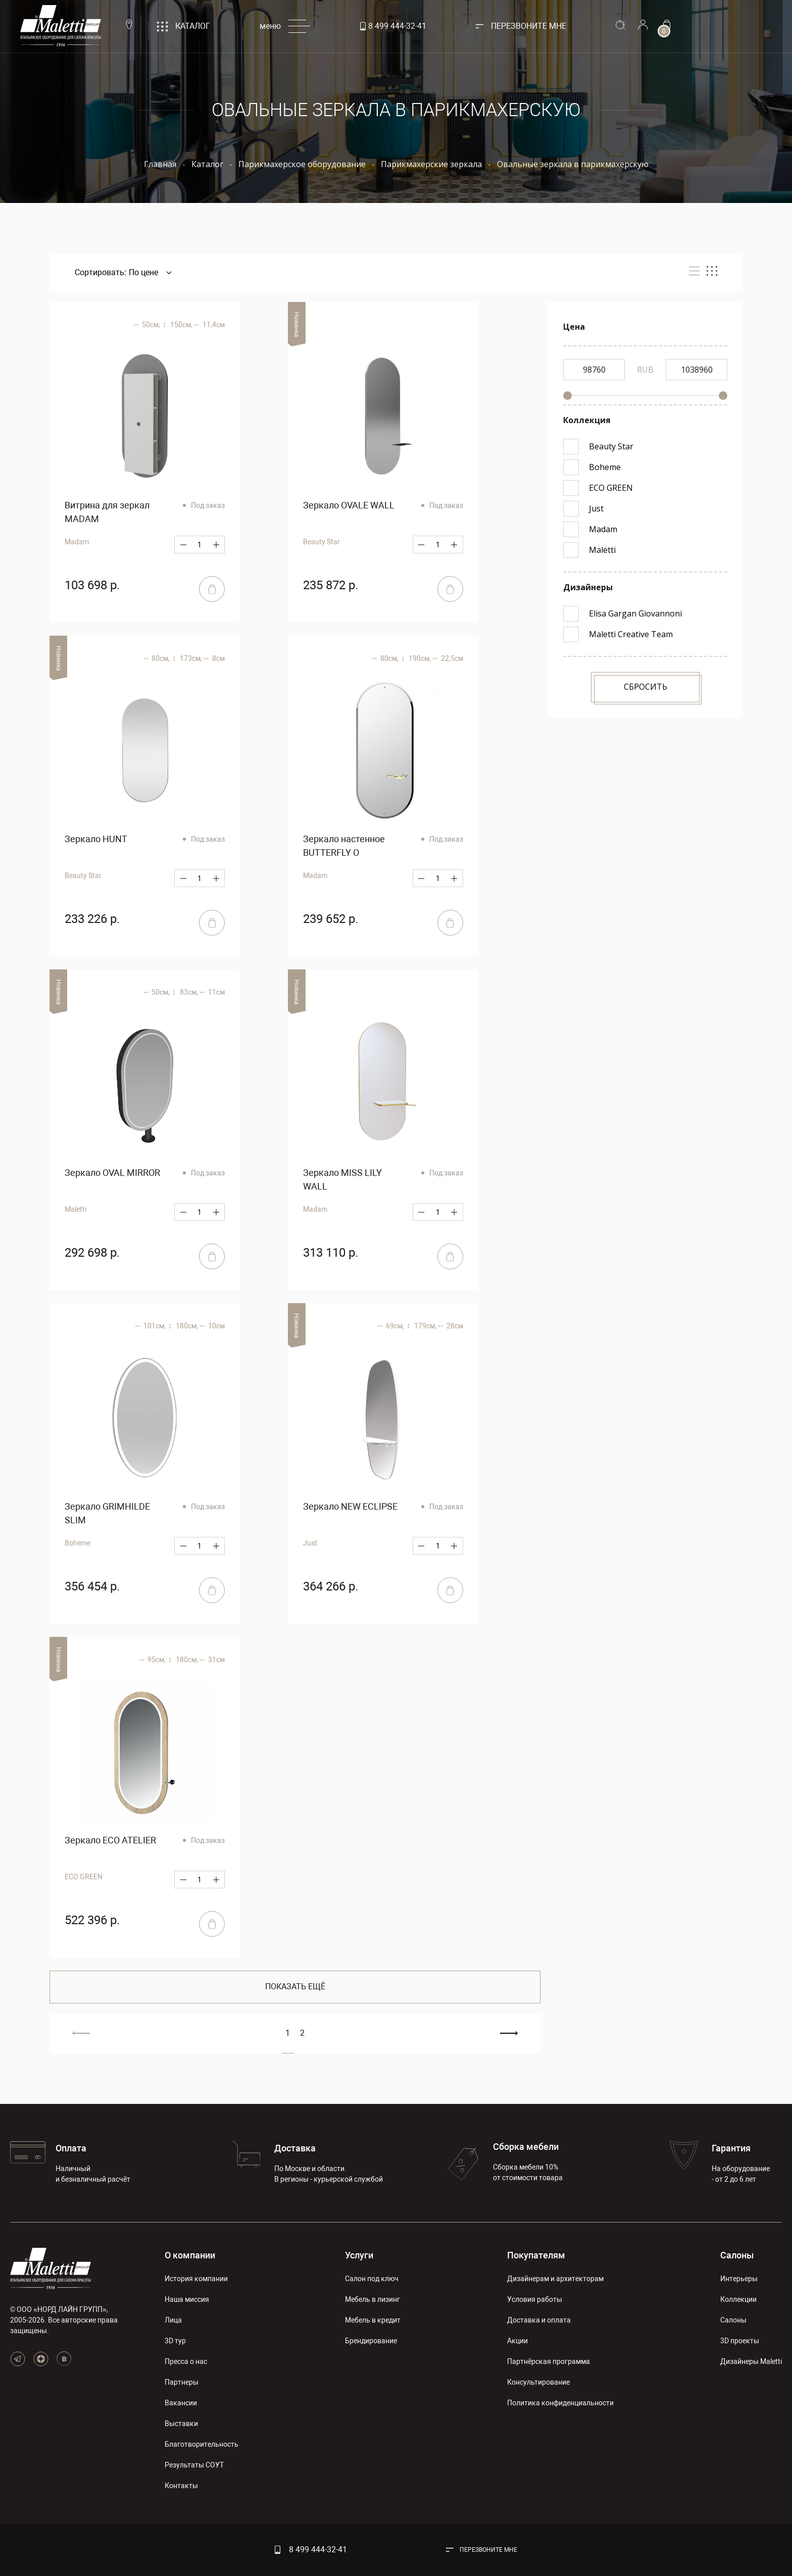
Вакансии (181, 2403)
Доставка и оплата (539, 2320)
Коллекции (738, 2299)
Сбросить (645, 686)
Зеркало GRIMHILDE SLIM (107, 1513)
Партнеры (182, 2382)
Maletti (75, 1209)
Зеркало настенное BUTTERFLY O (344, 846)
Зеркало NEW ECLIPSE (350, 1506)
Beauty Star (321, 542)
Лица (173, 2320)
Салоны (737, 2255)
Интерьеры (739, 2279)
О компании (190, 2255)
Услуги (359, 2255)
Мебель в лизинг (372, 2299)
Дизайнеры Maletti (751, 2361)
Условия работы (534, 2299)
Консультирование (538, 2382)
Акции (517, 2341)
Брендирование (371, 2341)
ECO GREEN (84, 1877)
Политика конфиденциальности (560, 2403)
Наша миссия (187, 2299)
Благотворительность (201, 2444)
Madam (77, 542)
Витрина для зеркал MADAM (107, 512)
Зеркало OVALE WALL (348, 505)
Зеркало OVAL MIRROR (112, 1172)
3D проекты (739, 2341)
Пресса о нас (186, 2361)
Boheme (77, 1543)
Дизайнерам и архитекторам (555, 2279)
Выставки (181, 2423)
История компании (196, 2279)
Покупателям (536, 2255)
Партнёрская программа (548, 2361)
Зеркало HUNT (96, 839)
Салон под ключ (372, 2279)
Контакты (181, 2486)
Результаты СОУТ (194, 2465)
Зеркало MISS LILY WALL (342, 1179)
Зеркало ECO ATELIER (110, 1840)
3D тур (175, 2341)
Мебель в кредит (373, 2320)
